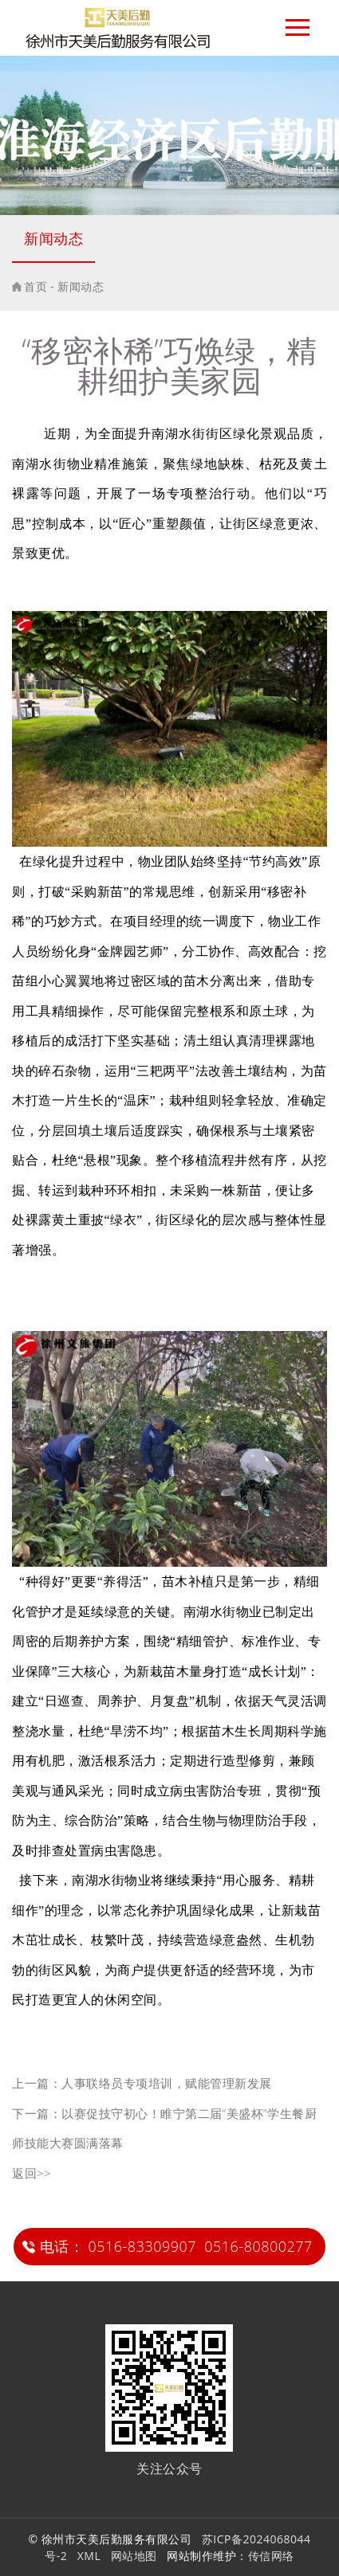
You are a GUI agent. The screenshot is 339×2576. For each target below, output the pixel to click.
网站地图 (134, 2555)
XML (89, 2555)
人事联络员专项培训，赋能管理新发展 (166, 2083)
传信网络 (271, 2555)
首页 (35, 286)
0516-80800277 (258, 2246)
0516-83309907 (142, 2246)
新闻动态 (53, 238)
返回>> (31, 2173)
